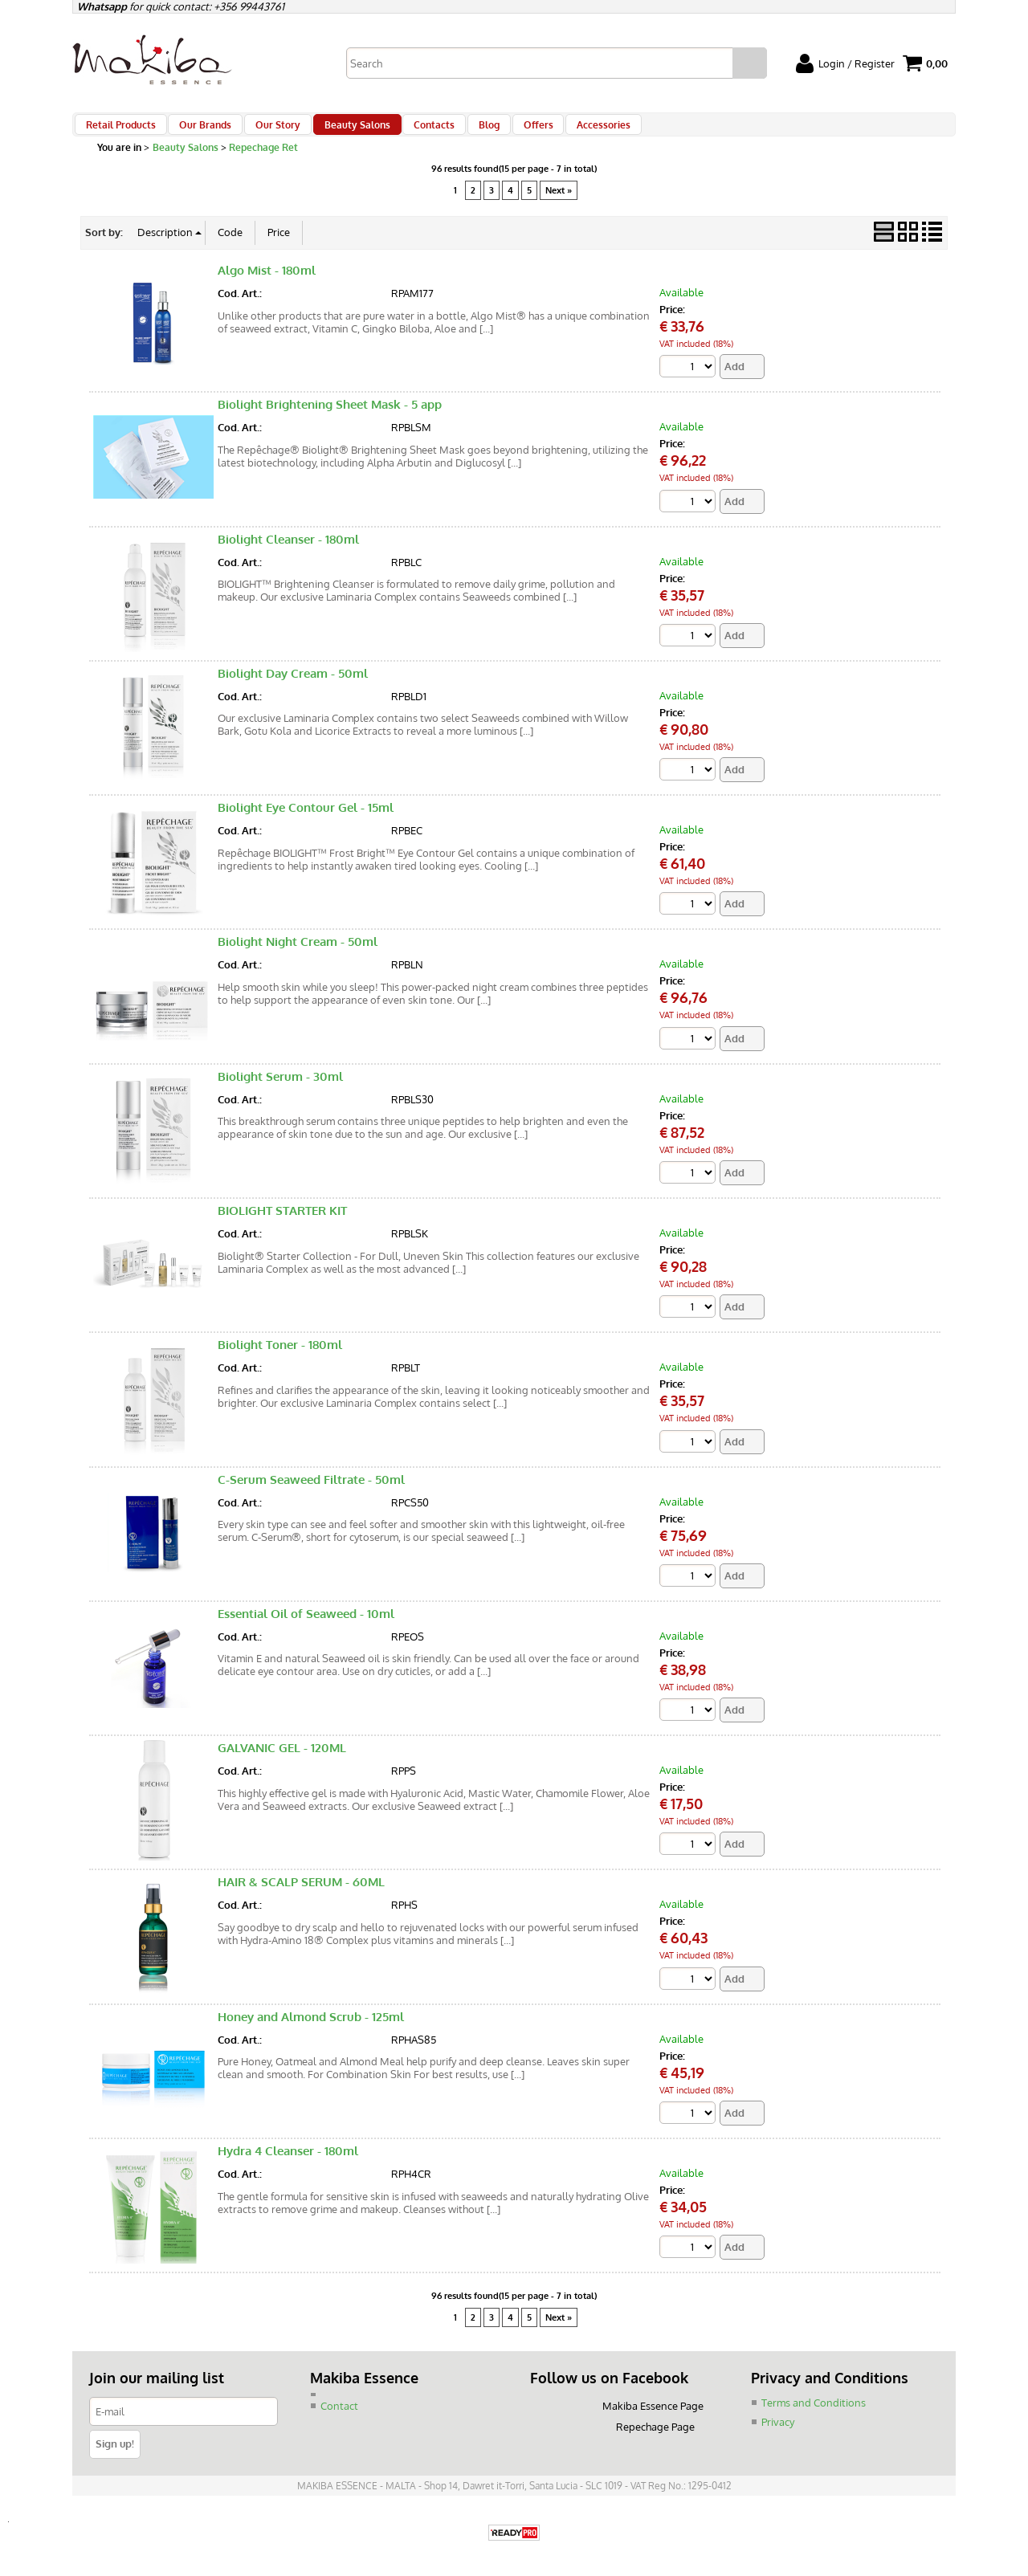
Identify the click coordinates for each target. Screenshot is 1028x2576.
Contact (339, 2425)
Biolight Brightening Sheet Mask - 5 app (330, 419)
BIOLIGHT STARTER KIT (282, 1227)
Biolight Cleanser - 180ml (288, 554)
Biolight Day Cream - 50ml (293, 689)
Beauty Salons (343, 131)
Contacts (415, 131)
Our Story (268, 131)
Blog (465, 131)
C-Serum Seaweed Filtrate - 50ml (311, 1497)
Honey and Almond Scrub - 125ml (311, 2035)
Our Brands (200, 131)
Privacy (777, 2440)
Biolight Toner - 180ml (280, 1362)
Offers (510, 131)
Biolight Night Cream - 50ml (297, 958)
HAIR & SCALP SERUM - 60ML (301, 1901)
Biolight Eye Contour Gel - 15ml (306, 823)
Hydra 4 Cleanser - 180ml (288, 2170)
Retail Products (120, 131)
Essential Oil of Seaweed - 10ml (306, 1631)
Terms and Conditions (813, 2421)
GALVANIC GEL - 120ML (282, 1766)
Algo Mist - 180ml (267, 284)
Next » (558, 204)
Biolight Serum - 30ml (280, 1093)
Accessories (571, 131)
